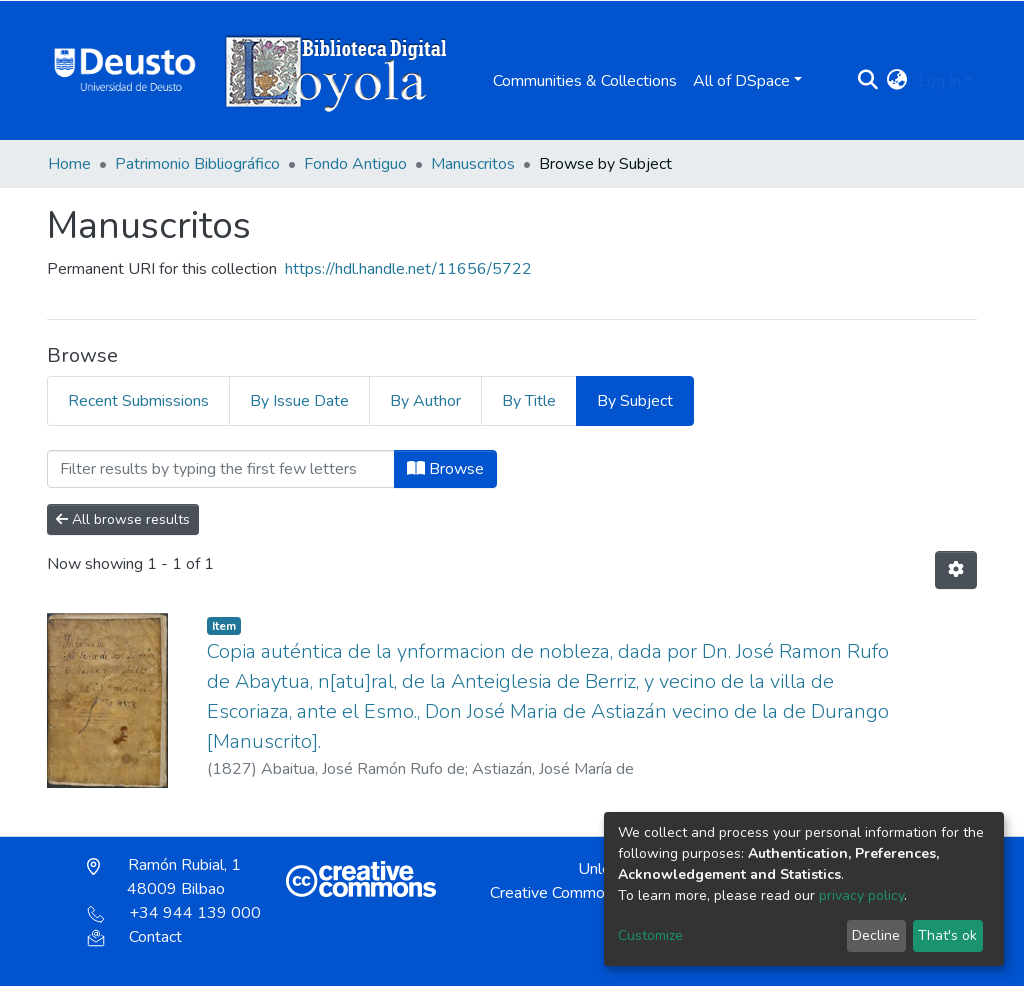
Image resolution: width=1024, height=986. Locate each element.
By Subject (635, 401)
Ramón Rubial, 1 (164, 877)
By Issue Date (299, 401)
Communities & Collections (585, 81)
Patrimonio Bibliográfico (197, 164)
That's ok (947, 935)
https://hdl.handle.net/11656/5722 (408, 269)
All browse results (123, 519)
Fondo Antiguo (355, 164)
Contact (134, 937)
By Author (425, 401)
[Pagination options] (956, 570)
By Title (529, 401)
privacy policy (861, 895)
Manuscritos (473, 164)
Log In (939, 81)
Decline (876, 935)
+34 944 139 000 (174, 913)
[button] (897, 81)
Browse (445, 469)
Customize (650, 935)
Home (69, 164)
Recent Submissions (138, 401)
